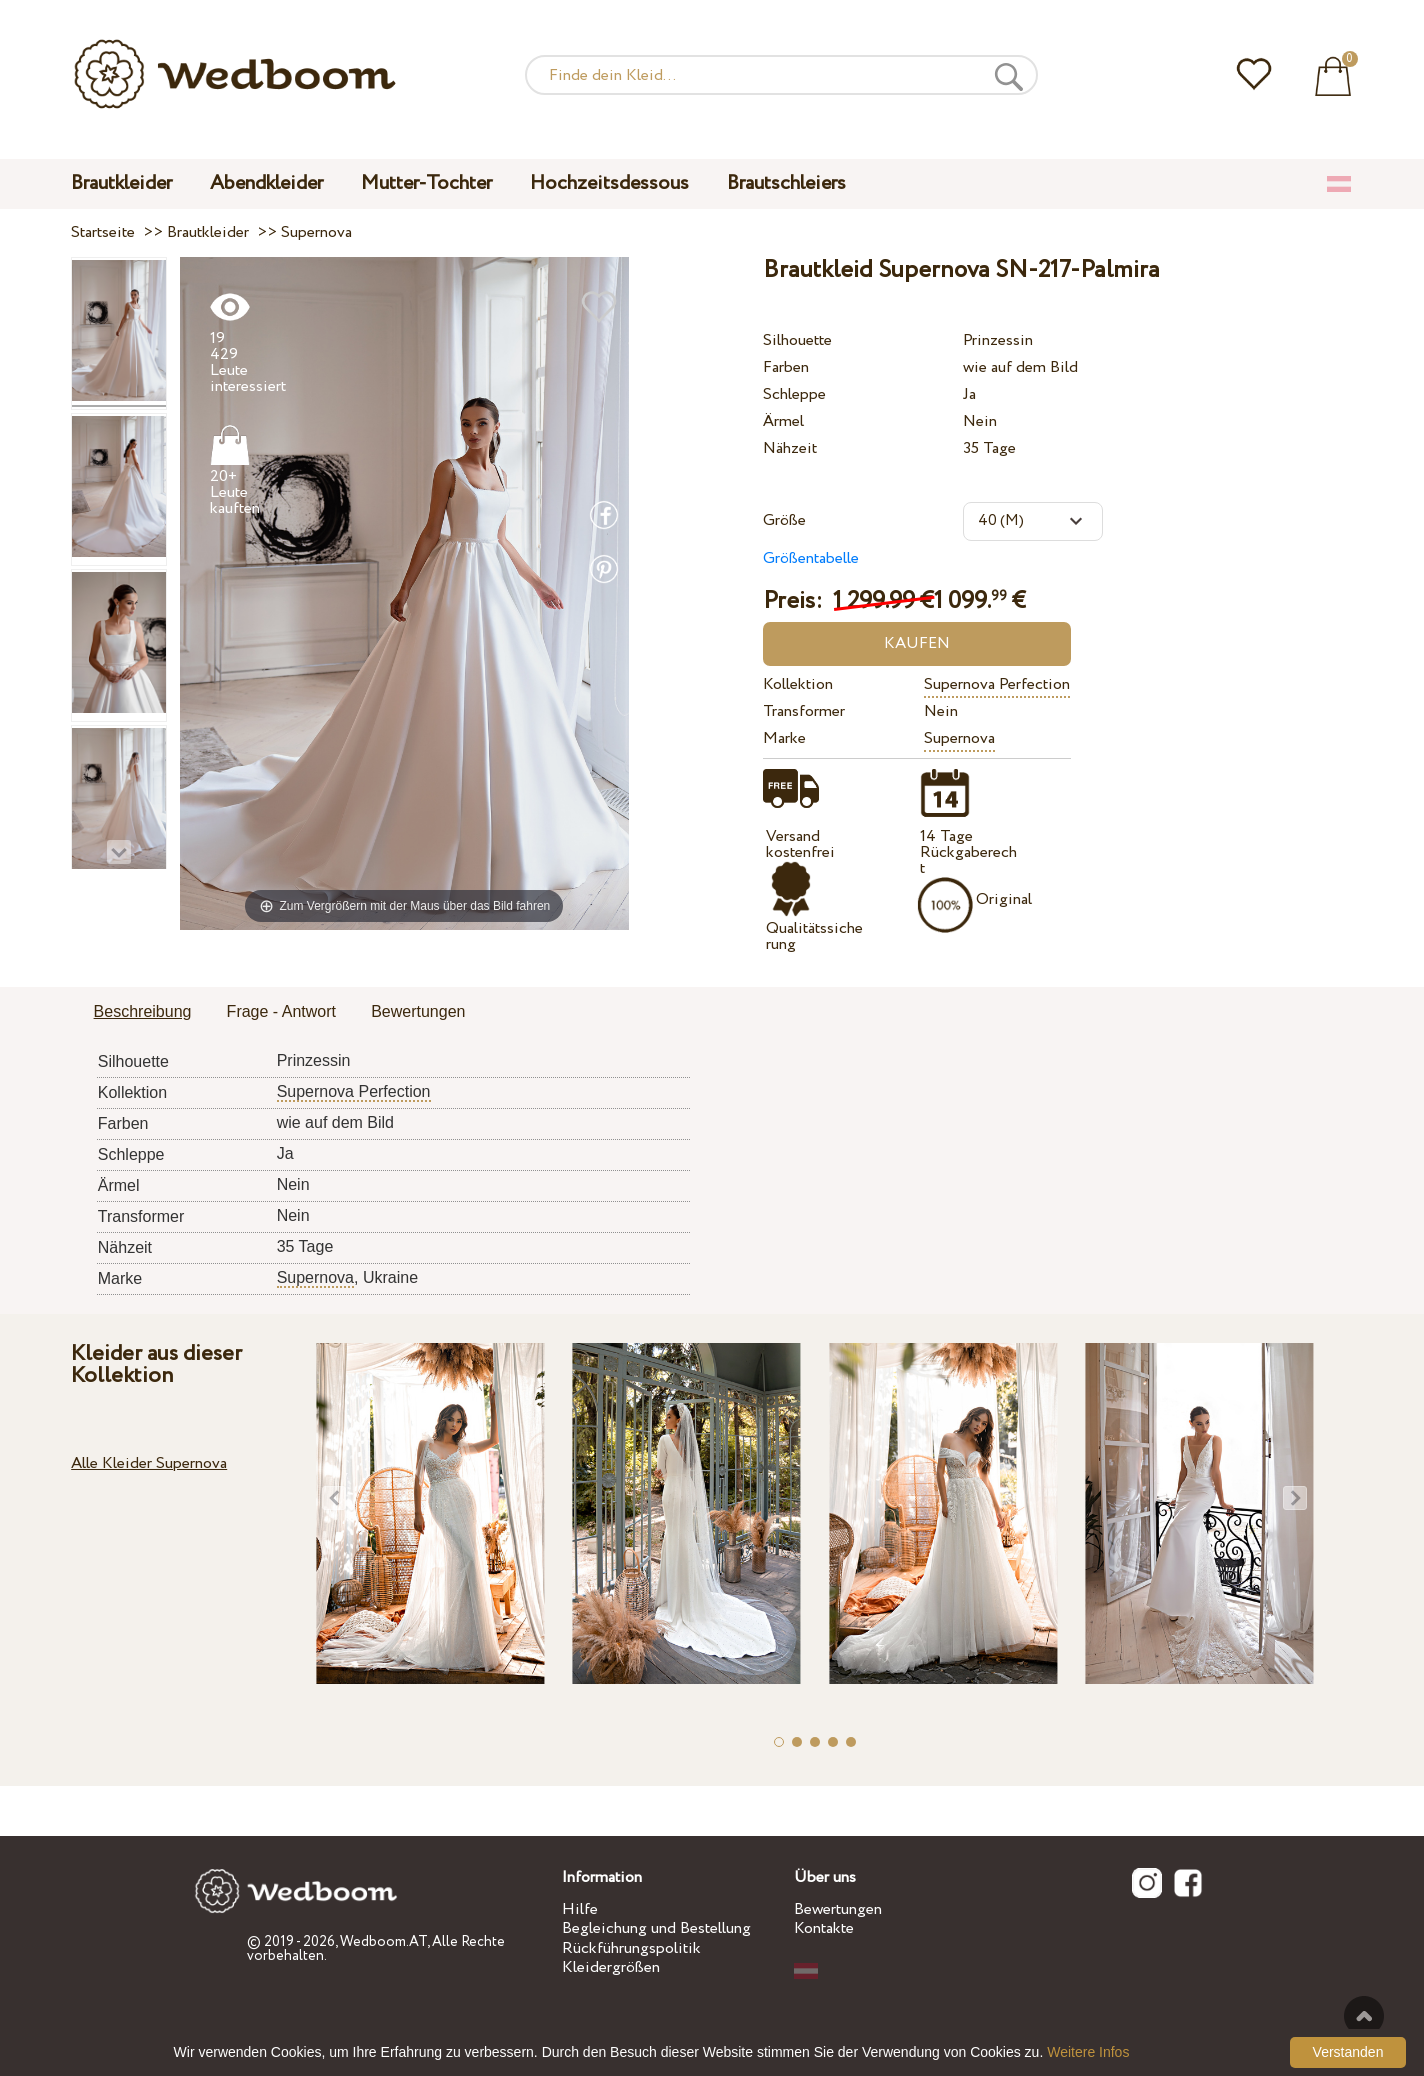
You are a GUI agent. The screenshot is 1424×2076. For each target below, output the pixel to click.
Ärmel (783, 421)
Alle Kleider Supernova (149, 1463)
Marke (784, 738)
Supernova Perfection (997, 684)
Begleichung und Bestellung (656, 1928)
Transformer (804, 711)
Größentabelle (811, 558)
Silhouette (797, 340)
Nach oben (1364, 2016)
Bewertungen (838, 1909)
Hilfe (580, 1909)
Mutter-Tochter (426, 183)
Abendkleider (266, 183)
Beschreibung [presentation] (143, 1011)
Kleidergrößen (611, 1967)
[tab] (143, 1013)
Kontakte (824, 1928)
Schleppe (794, 394)
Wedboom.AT (383, 1942)
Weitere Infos (1088, 2052)
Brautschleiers (786, 183)
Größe (784, 520)
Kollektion (798, 684)
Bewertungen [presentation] (418, 1011)
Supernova (959, 738)
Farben (786, 367)
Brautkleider (121, 183)
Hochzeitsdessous (609, 183)
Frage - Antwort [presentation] (281, 1011)
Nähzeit (790, 448)
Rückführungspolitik (631, 1948)
